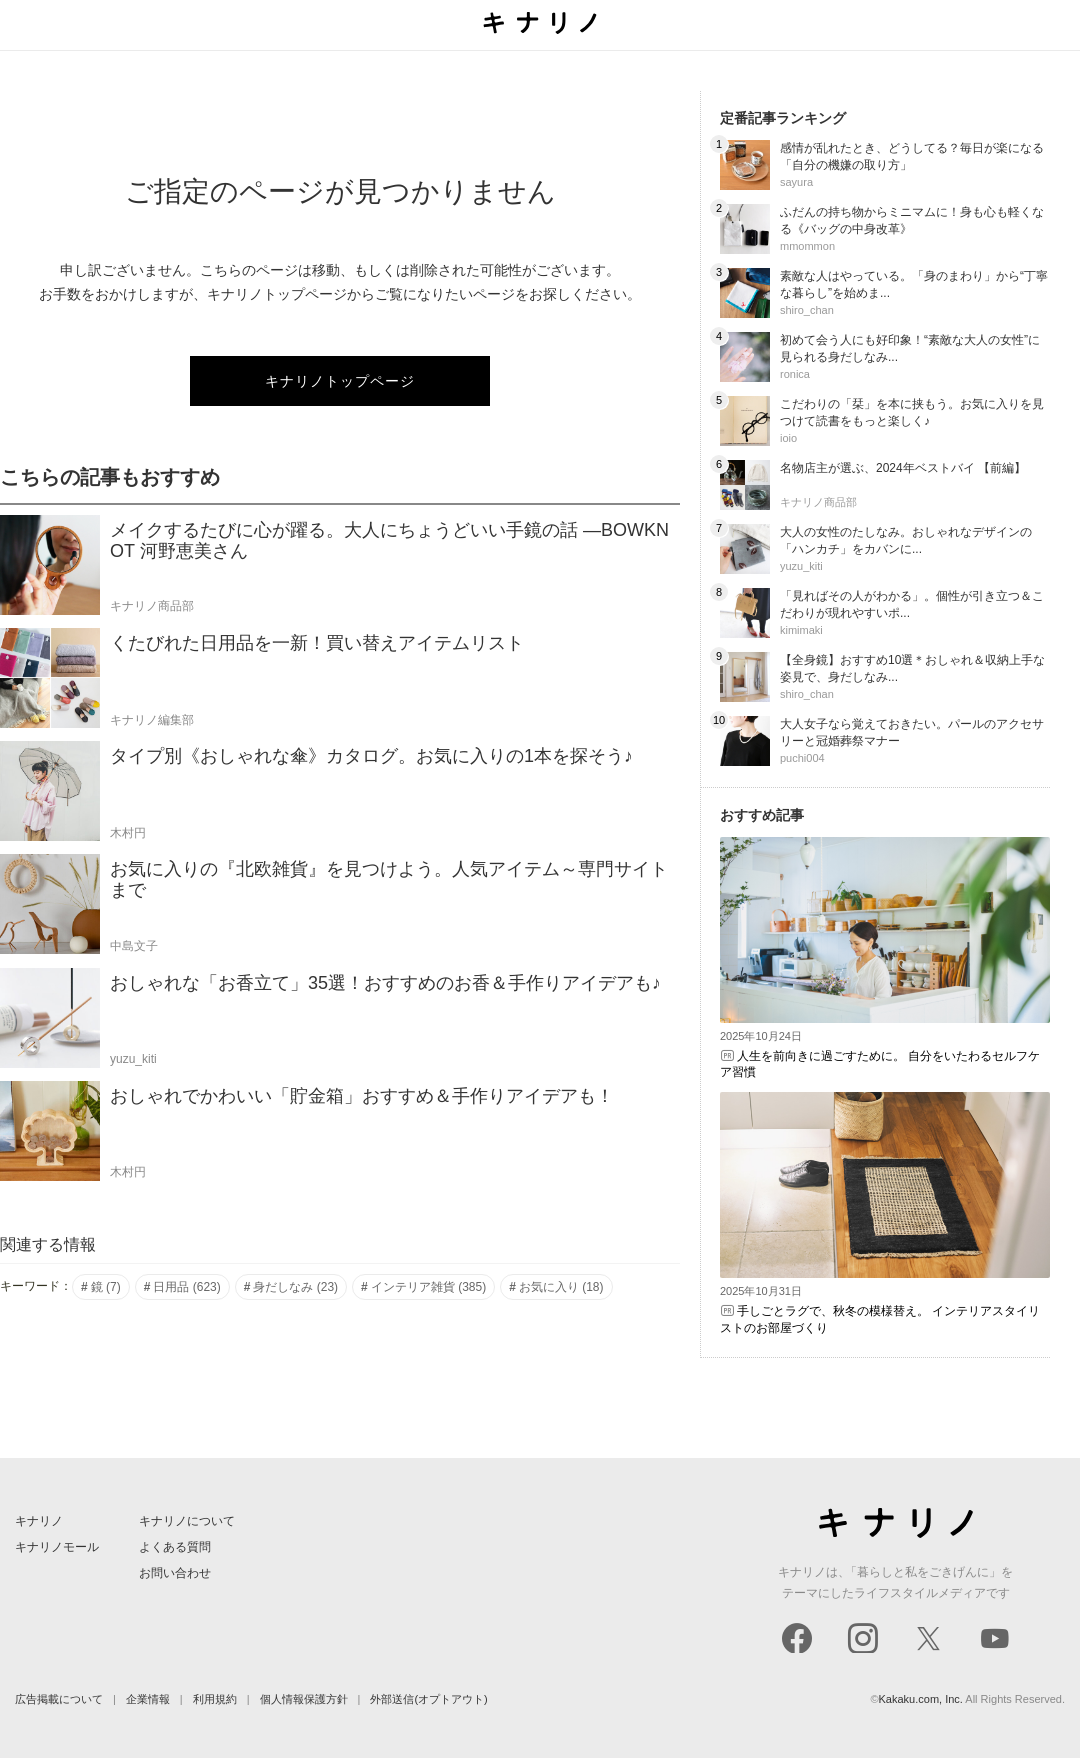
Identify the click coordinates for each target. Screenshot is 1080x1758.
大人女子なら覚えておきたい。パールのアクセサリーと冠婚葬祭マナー (912, 732)
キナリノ (39, 1521)
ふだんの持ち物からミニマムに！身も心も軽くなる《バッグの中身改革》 (912, 220)
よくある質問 (175, 1547)
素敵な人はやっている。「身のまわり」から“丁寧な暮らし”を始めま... (914, 284)
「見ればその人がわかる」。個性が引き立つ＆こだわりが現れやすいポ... (912, 604)
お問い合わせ (175, 1573)
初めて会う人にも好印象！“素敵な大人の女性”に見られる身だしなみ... (910, 348)
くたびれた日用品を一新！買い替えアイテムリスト (317, 643)
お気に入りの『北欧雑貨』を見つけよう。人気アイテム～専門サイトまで (389, 879)
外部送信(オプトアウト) (428, 1699)
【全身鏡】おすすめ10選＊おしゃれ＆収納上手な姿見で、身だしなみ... (912, 668)
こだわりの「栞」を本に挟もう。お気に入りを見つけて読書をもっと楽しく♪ (912, 412)
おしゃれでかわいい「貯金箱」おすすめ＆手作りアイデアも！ (362, 1096)
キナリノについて (187, 1521)
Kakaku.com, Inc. (921, 1699)
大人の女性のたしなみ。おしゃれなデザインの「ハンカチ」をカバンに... (906, 540)
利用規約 (215, 1699)
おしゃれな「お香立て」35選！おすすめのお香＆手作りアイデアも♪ (385, 983)
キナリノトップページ (340, 381)
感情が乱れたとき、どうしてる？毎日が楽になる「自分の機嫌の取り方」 (912, 156)
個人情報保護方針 (304, 1699)
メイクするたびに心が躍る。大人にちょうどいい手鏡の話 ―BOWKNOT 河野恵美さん (389, 540)
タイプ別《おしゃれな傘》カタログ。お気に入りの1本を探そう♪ (371, 756)
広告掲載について (59, 1699)
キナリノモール (57, 1547)
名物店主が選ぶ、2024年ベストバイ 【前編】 (903, 468)
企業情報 (148, 1699)
